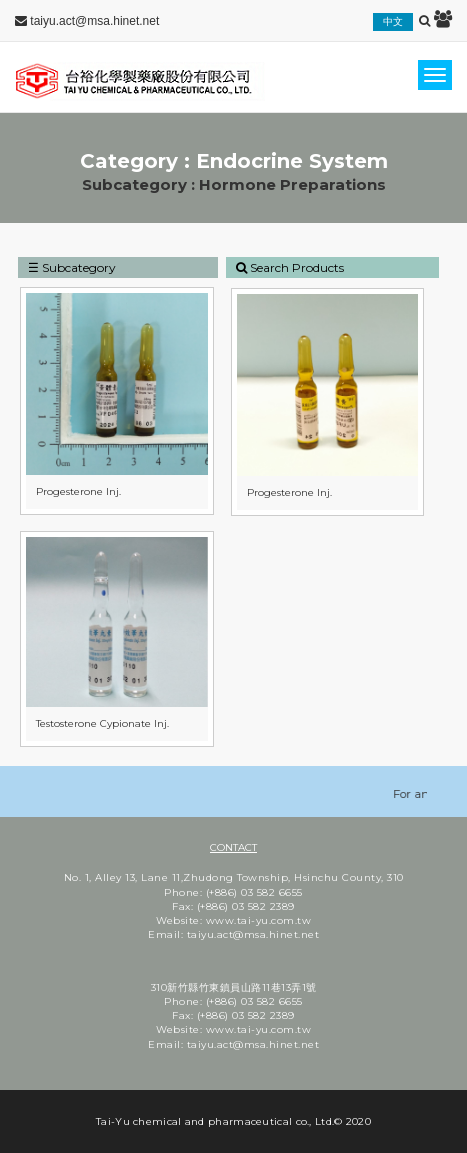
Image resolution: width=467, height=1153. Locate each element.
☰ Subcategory (72, 267)
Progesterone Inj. (78, 491)
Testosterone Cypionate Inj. (102, 723)
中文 (393, 21)
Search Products (290, 267)
